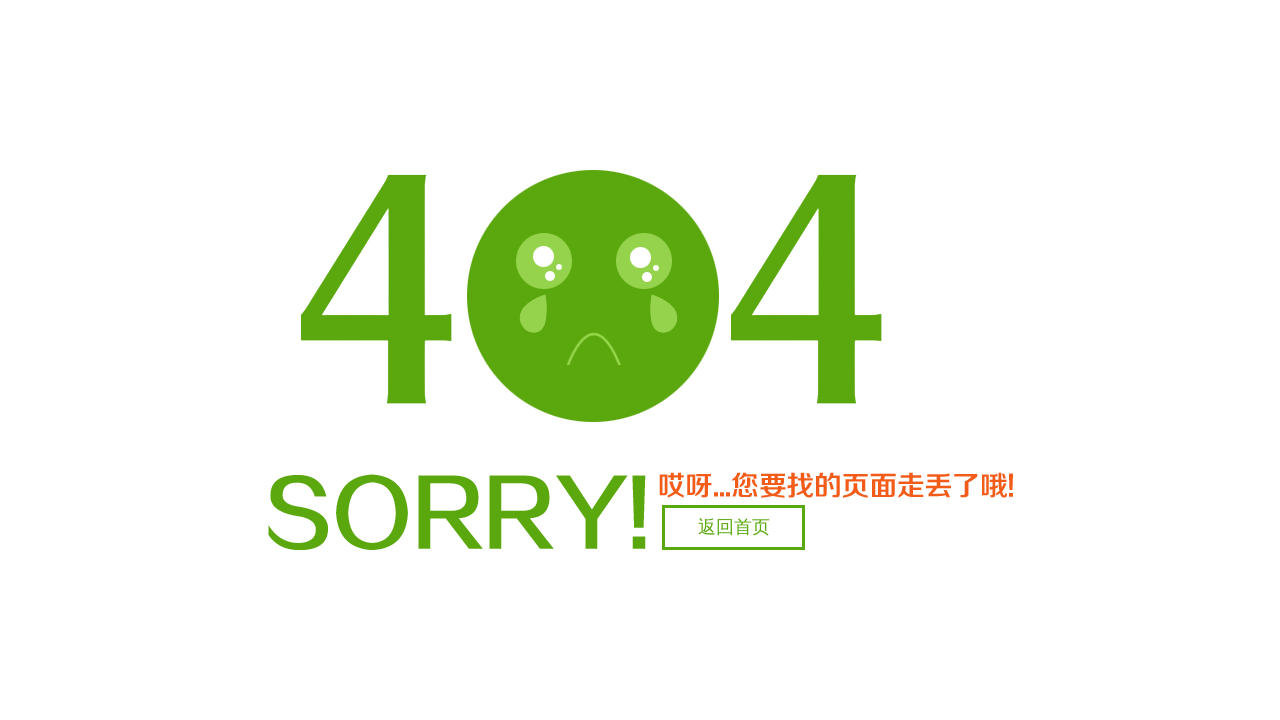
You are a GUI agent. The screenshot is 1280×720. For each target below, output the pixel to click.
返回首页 (734, 527)
